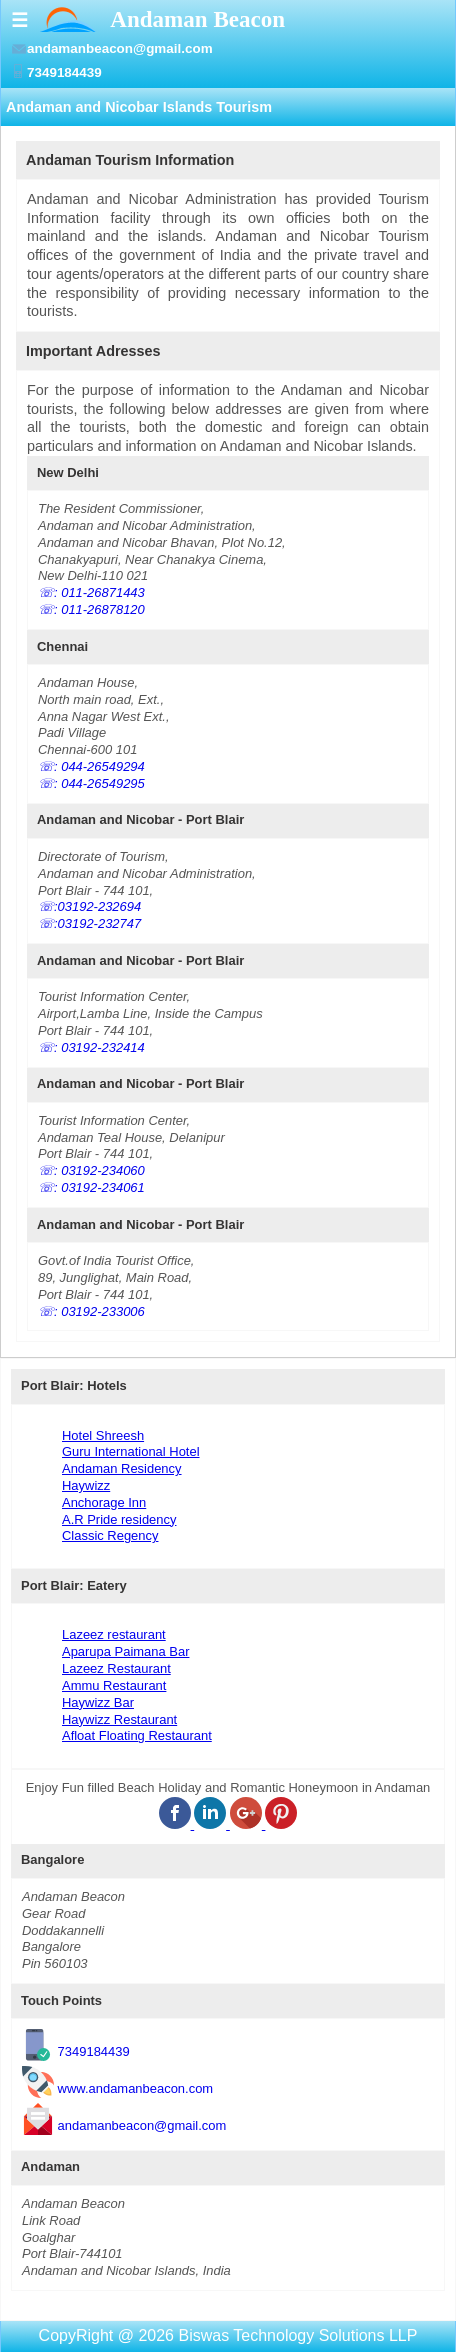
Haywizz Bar (98, 1702)
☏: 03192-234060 (91, 1170)
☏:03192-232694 (89, 906)
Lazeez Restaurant (116, 1668)
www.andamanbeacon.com (136, 2088)
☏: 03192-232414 (91, 1047)
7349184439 (94, 2051)
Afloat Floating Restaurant (137, 1735)
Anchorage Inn (104, 1502)
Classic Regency (110, 1535)
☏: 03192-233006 (91, 1311)
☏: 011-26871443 (91, 592)
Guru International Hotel (131, 1451)
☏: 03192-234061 (91, 1187)
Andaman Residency (122, 1468)
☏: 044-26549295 (91, 783)
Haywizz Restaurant (119, 1719)
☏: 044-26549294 (91, 766)
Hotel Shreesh (103, 1435)
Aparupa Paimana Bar (125, 1651)
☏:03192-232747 (89, 923)
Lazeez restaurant (114, 1634)
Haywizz (86, 1485)
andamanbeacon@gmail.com (142, 2125)
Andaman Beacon (197, 19)
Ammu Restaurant (114, 1685)
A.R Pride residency (119, 1519)
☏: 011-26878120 (91, 609)
